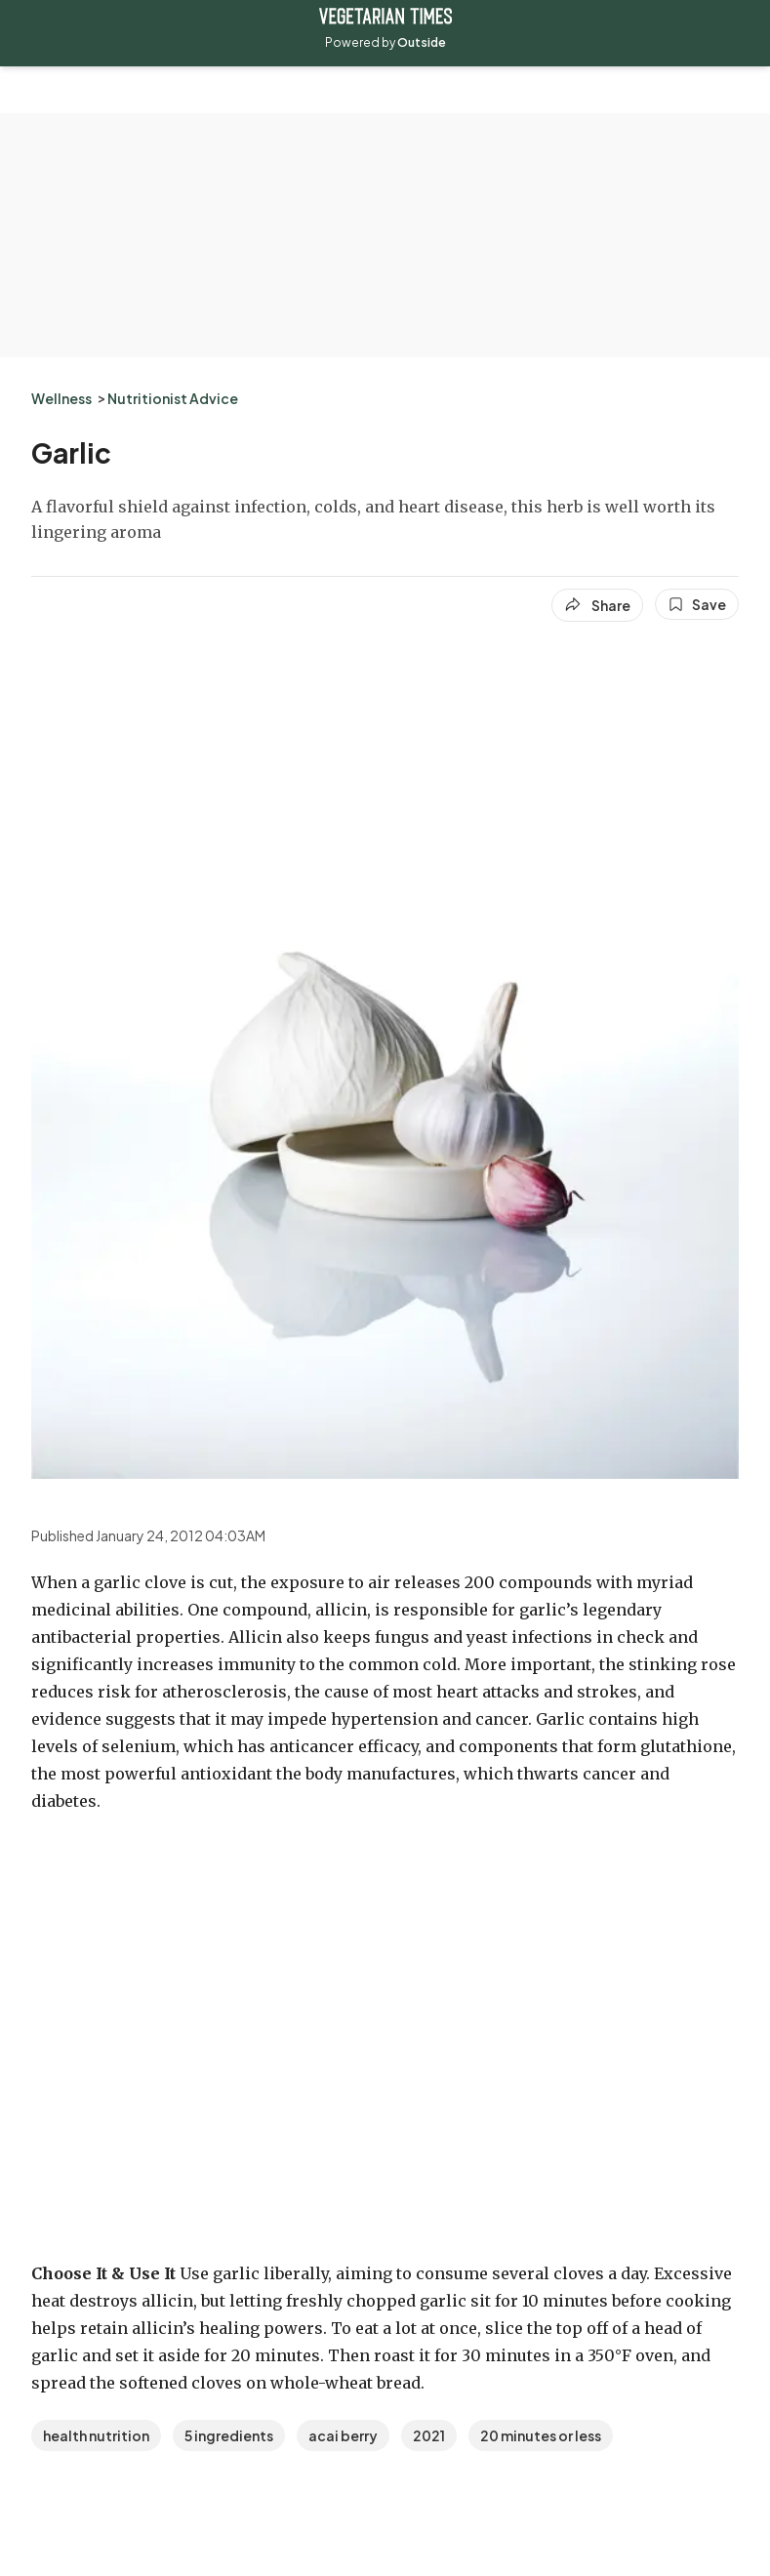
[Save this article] (697, 604)
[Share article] (597, 605)
